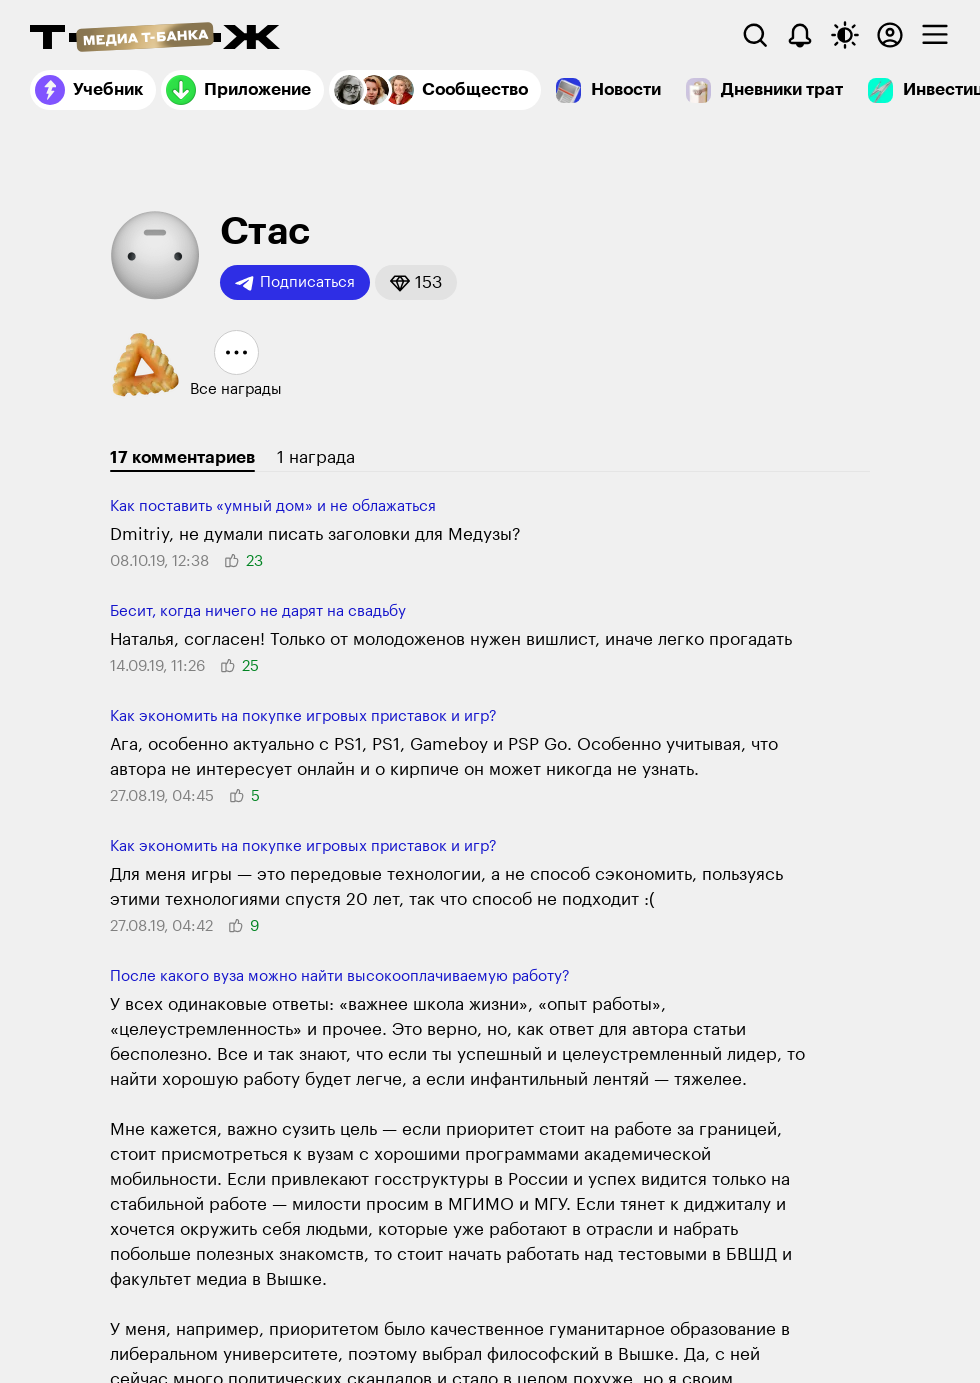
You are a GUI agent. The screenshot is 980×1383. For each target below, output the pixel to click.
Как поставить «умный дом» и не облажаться (273, 506)
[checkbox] (935, 35)
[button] (416, 282)
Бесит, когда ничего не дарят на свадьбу (258, 611)
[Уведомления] (800, 35)
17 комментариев (182, 457)
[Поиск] (755, 35)
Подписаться (295, 283)
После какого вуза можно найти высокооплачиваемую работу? (340, 976)
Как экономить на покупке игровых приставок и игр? (303, 716)
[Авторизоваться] (890, 35)
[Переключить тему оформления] (845, 35)
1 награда (316, 457)
